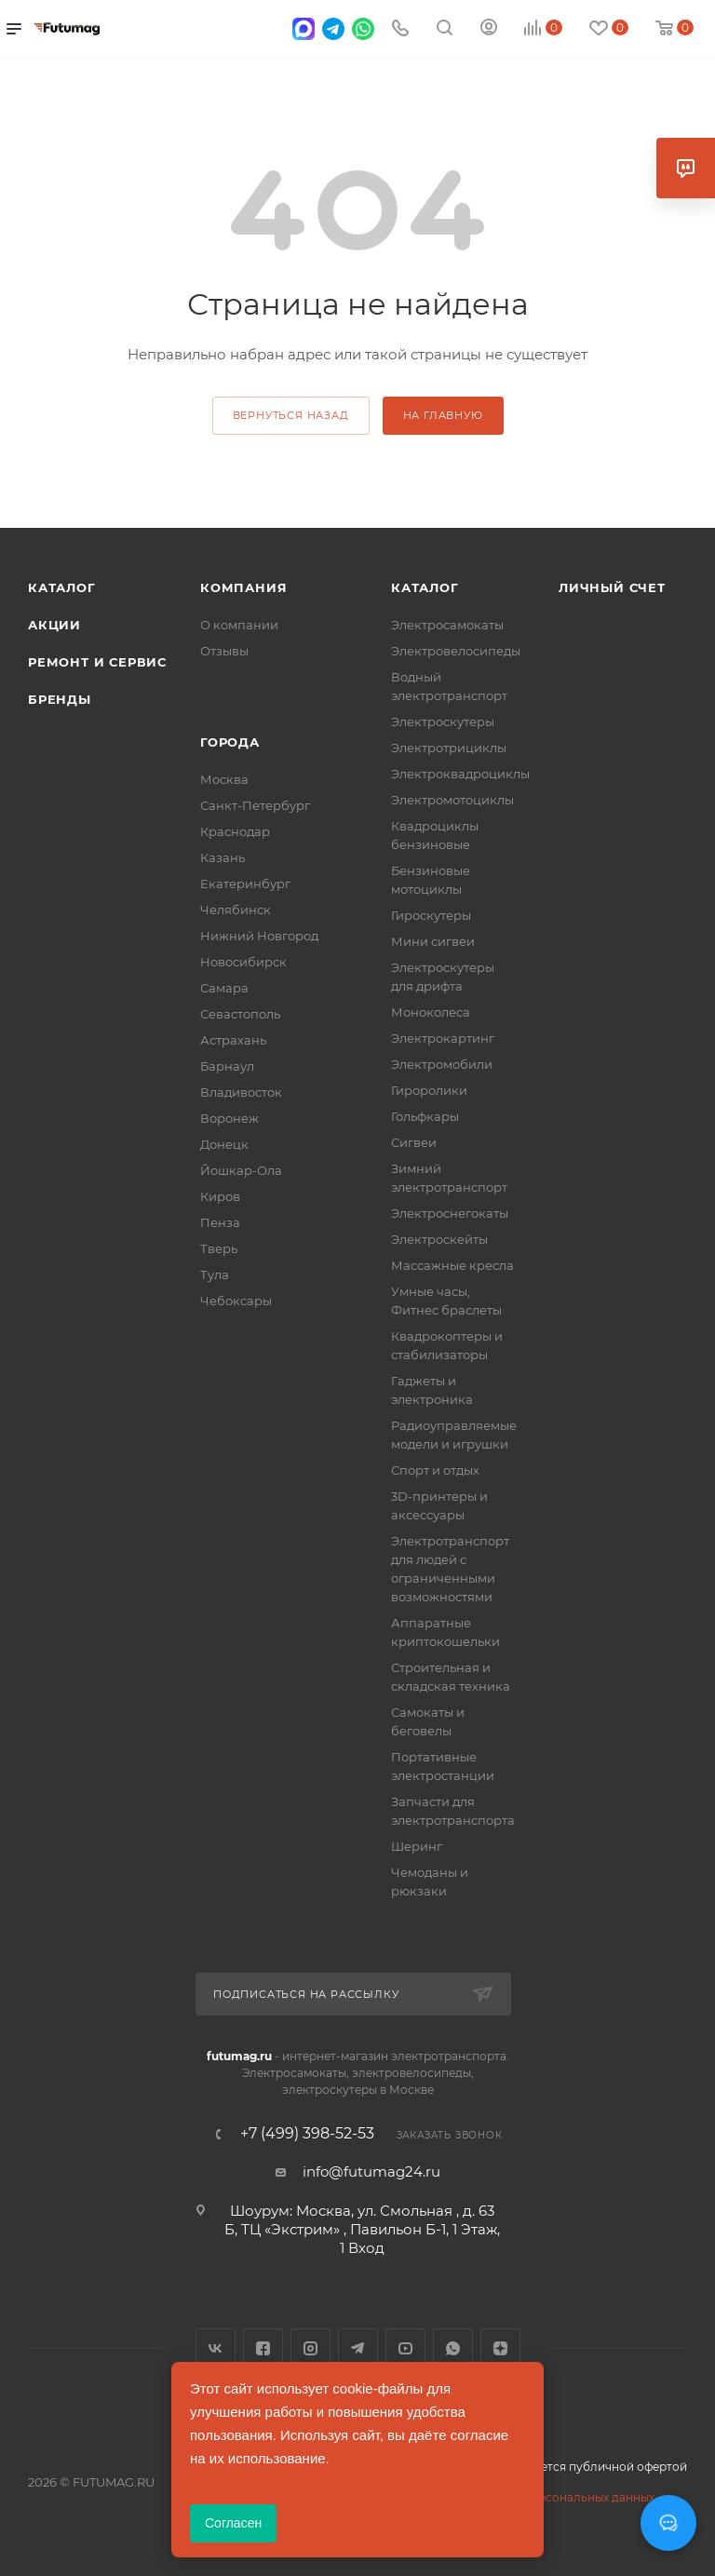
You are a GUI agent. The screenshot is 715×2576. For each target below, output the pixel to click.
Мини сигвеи (433, 941)
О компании (239, 624)
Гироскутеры (431, 915)
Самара (224, 987)
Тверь (218, 1248)
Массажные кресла (452, 1265)
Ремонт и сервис (97, 661)
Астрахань (233, 1039)
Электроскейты (439, 1239)
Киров (220, 1196)
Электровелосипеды (455, 650)
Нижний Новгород (259, 935)
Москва (224, 779)
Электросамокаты (447, 624)
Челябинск (235, 909)
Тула (214, 1274)
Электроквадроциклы (460, 773)
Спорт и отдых (435, 1470)
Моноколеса (430, 1012)
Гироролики (429, 1090)
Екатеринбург (245, 883)
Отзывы (224, 650)
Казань (222, 857)
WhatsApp (453, 2348)
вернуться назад (291, 415)
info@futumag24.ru (371, 2171)
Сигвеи (414, 1142)
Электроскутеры (442, 721)
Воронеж (229, 1118)
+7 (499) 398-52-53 (307, 2133)
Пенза (220, 1222)
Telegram (358, 2348)
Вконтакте (216, 2348)
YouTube (405, 2348)
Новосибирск (243, 961)
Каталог (62, 587)
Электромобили (441, 1064)
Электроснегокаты (449, 1213)
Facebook (263, 2348)
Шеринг (416, 1846)
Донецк (224, 1144)
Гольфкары (425, 1116)
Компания (243, 587)
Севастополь (240, 1013)
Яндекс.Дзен (500, 2348)
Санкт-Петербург (255, 805)
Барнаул (227, 1066)
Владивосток (241, 1092)
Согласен (233, 2522)
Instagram (310, 2348)
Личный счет (612, 587)
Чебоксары (236, 1300)
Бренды (59, 699)
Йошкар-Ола (241, 1170)
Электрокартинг (442, 1038)
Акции (54, 624)
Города (230, 742)
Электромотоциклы (452, 799)
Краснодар (235, 831)
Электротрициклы (448, 747)
